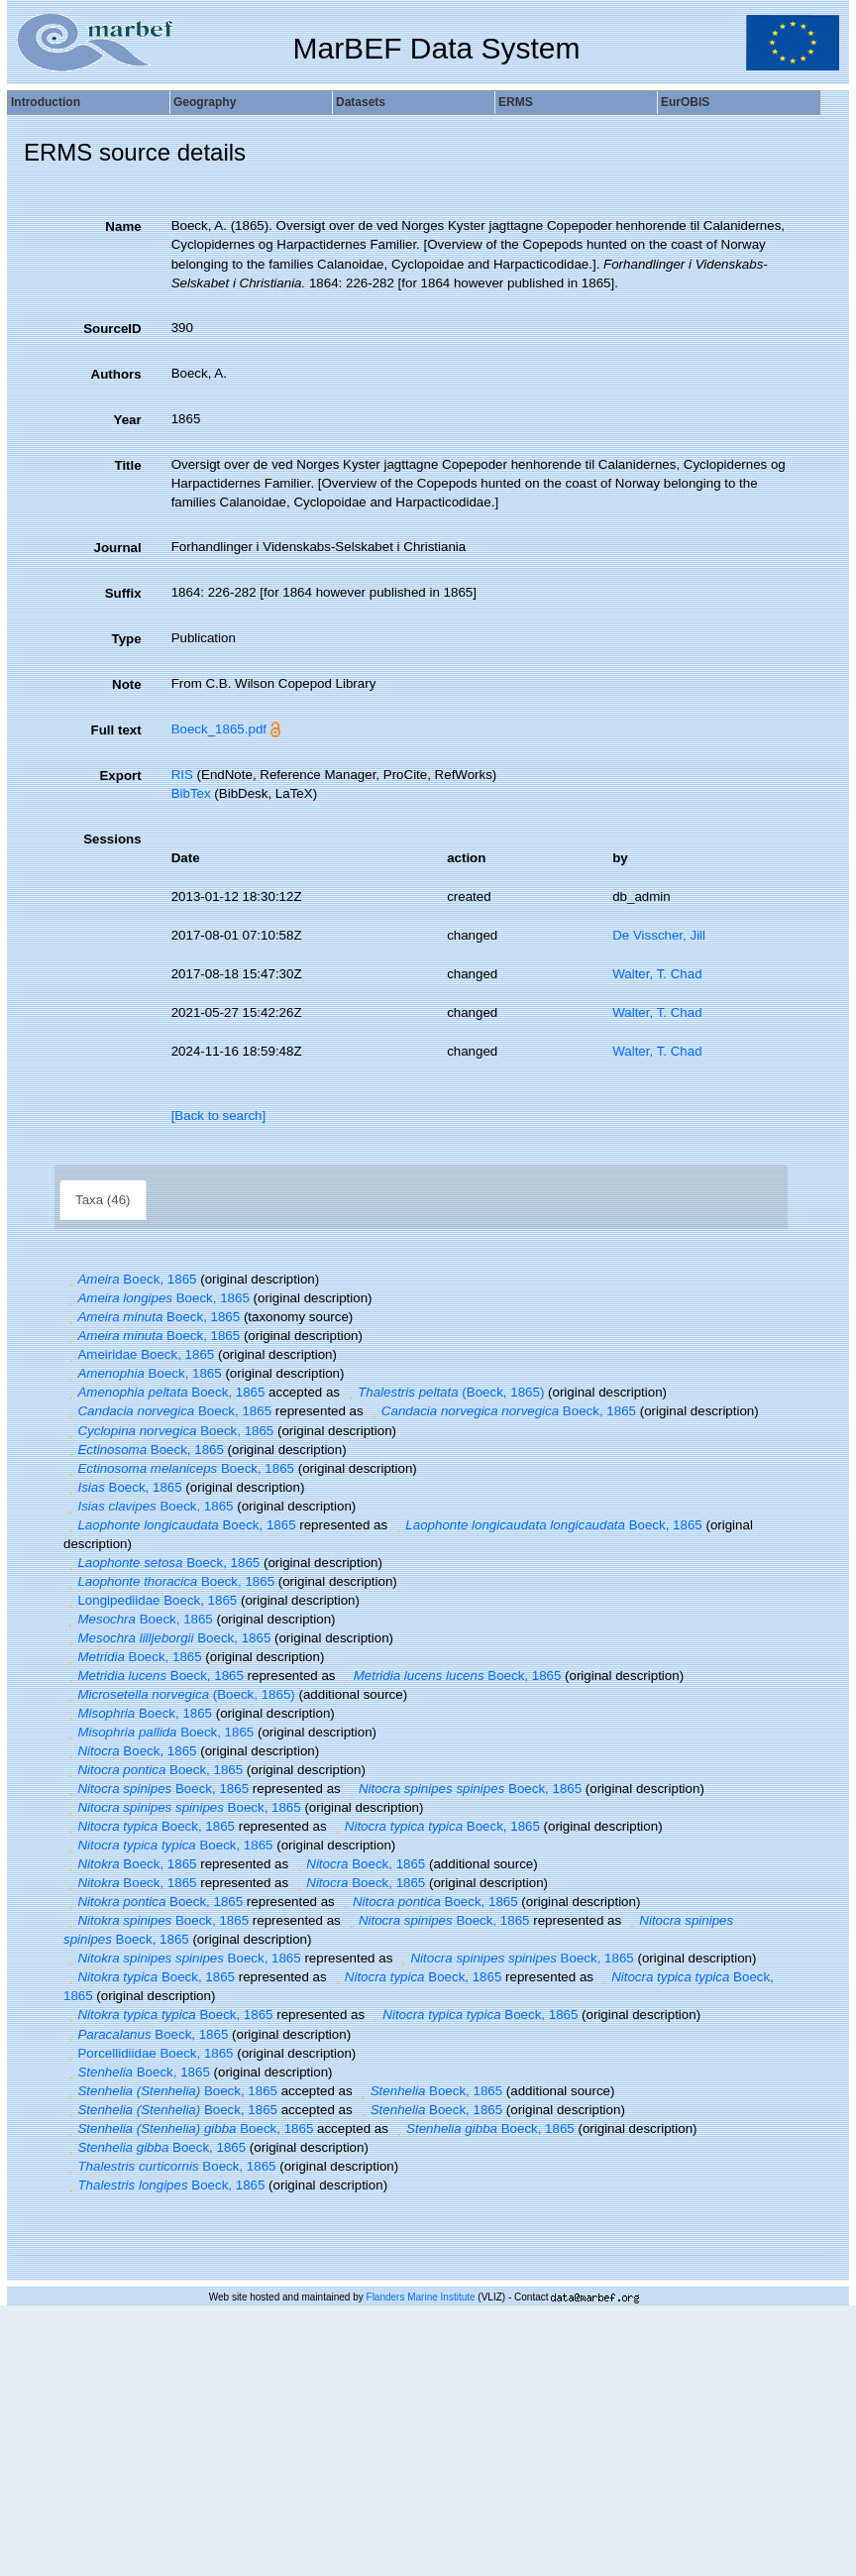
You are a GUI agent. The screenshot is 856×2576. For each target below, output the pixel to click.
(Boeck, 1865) (444, 1392)
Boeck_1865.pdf (219, 729)
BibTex (191, 793)
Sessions (112, 839)
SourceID (112, 328)
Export (120, 775)
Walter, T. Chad (656, 973)
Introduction (45, 102)
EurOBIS (685, 102)
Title (127, 465)
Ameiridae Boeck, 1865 (138, 1354)
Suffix (123, 593)
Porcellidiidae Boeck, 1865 (148, 2053)
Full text (116, 730)
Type (127, 638)
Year (127, 419)
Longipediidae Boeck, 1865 (150, 1600)
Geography (204, 102)
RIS (182, 774)
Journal (118, 547)
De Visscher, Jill (658, 935)
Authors (116, 374)
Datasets (360, 102)
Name (123, 226)
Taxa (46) (103, 1199)
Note (127, 684)
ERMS (515, 102)
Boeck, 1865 (129, 1279)
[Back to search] (219, 1115)
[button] (70, 1279)
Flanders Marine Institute (421, 2297)
